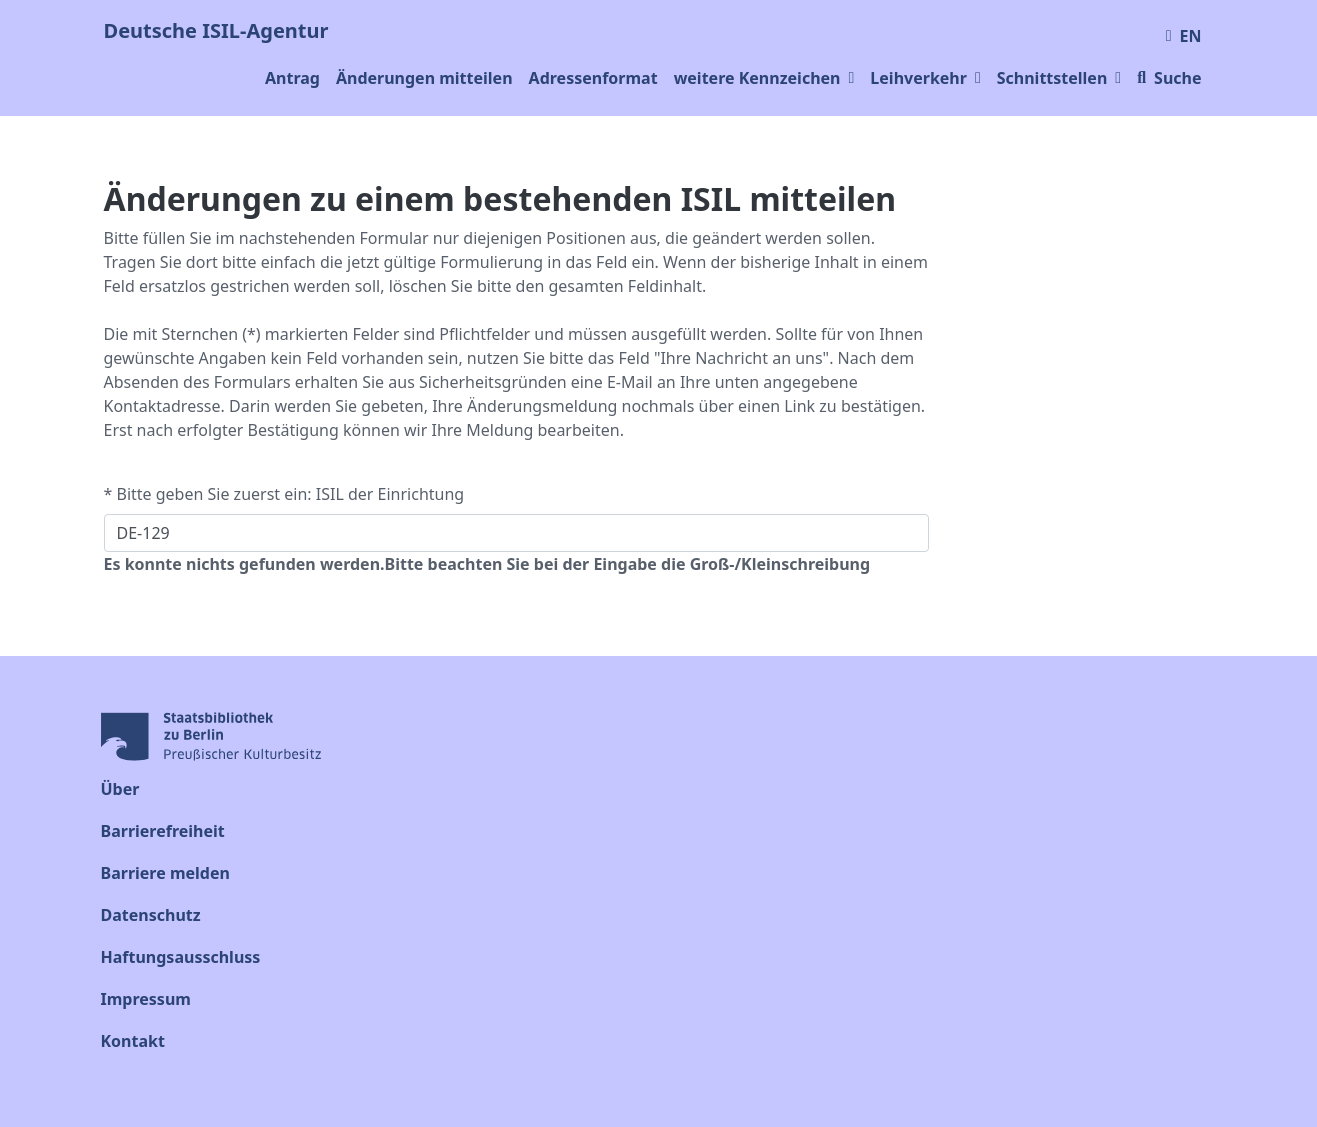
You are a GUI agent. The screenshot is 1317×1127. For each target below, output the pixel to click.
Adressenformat (593, 78)
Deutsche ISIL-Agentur (216, 30)
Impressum (146, 999)
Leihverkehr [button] (925, 78)
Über (120, 789)
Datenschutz (151, 915)
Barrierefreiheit (163, 831)
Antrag (292, 78)
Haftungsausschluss (181, 957)
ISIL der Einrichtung (390, 494)
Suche (1169, 78)
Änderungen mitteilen (424, 78)
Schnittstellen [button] (1059, 78)
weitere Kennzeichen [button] (764, 78)
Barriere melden (165, 873)
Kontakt (133, 1041)
